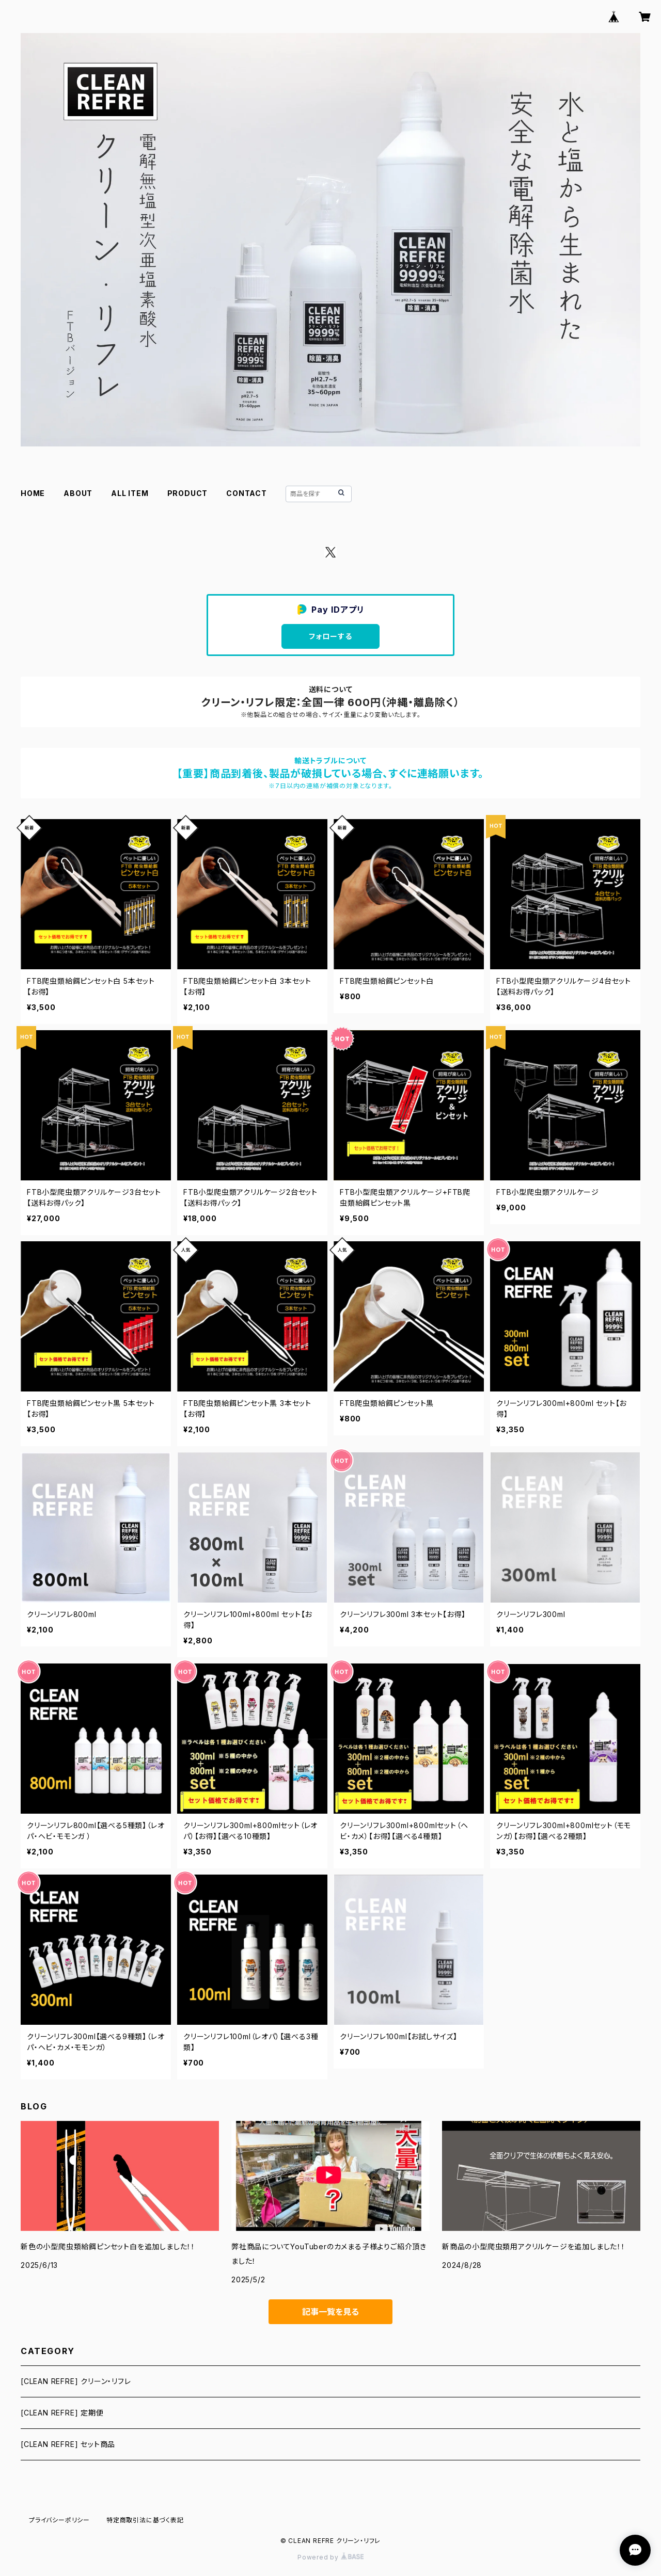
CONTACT (246, 493)
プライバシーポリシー (59, 2520)
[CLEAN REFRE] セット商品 (68, 2444)
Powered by (330, 2557)
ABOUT (78, 493)
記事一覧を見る (330, 2312)
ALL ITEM (129, 493)
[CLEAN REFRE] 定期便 (62, 2412)
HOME (33, 493)
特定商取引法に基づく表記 (145, 2520)
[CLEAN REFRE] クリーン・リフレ (76, 2381)
